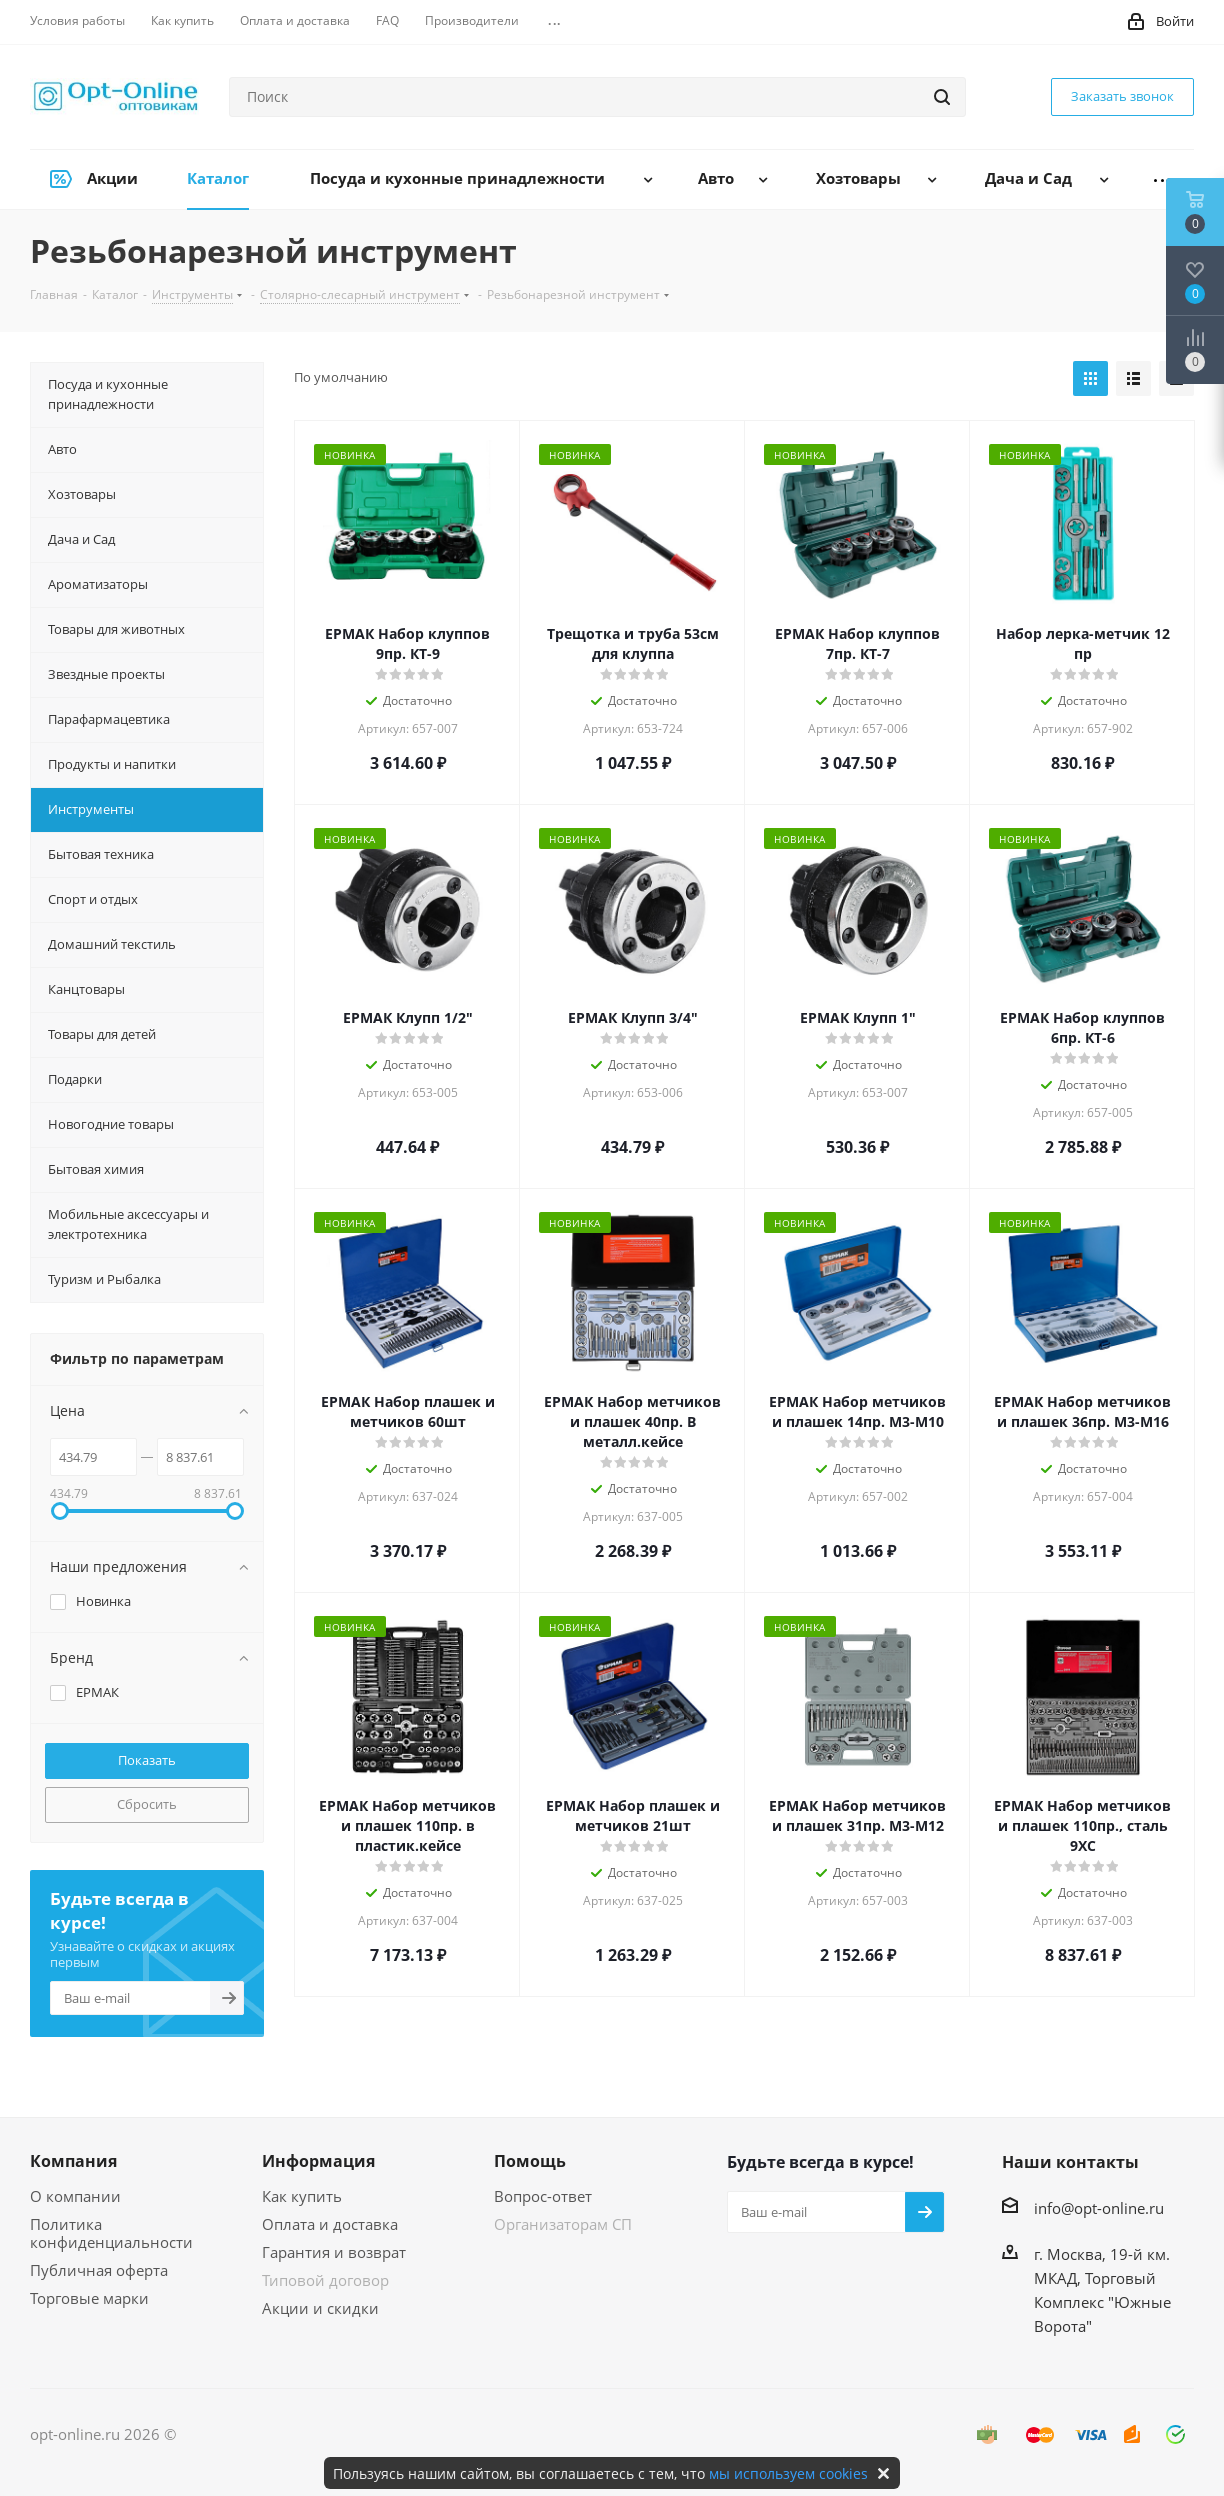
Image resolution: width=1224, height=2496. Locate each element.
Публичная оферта (99, 2270)
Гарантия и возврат (334, 2252)
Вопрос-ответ (543, 2196)
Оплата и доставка (330, 2224)
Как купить (302, 2196)
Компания (73, 2161)
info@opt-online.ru (1099, 2208)
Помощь (530, 2161)
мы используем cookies (788, 2473)
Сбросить (147, 1804)
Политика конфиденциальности (111, 2233)
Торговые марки (89, 2298)
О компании (75, 2196)
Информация (318, 2161)
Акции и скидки (320, 2308)
